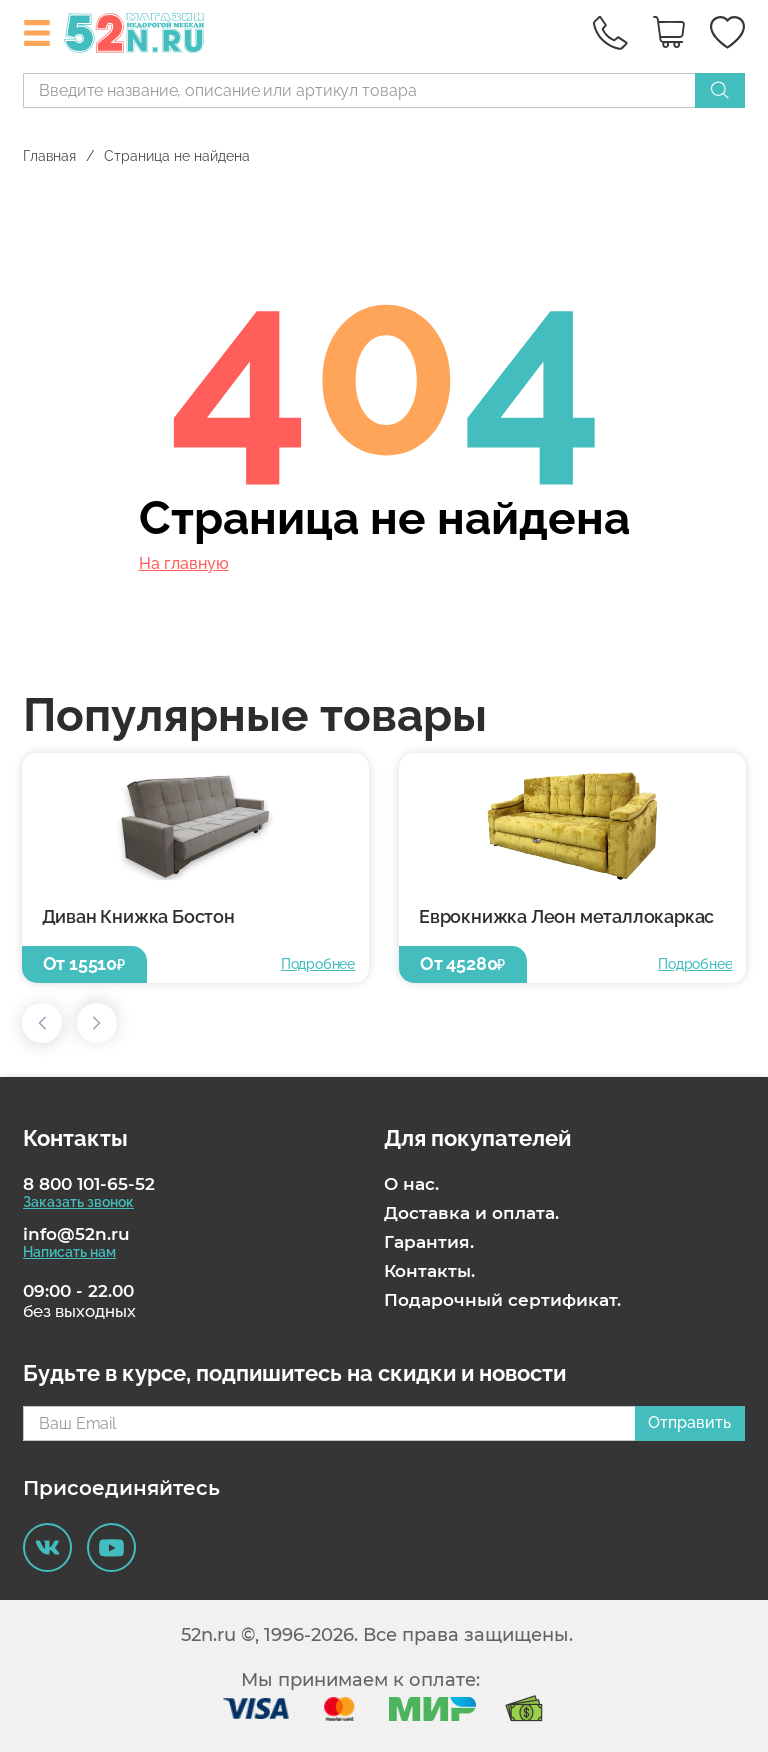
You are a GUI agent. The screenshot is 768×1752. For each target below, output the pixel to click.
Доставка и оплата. (471, 1213)
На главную (184, 564)
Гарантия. (429, 1242)
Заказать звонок (78, 1202)
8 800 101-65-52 (89, 1184)
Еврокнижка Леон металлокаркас (566, 916)
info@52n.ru (76, 1234)
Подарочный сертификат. (502, 1300)
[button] (42, 1023)
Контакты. (429, 1271)
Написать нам (69, 1252)
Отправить (689, 1422)
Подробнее (318, 964)
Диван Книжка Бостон (138, 916)
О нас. (411, 1184)
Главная (49, 156)
